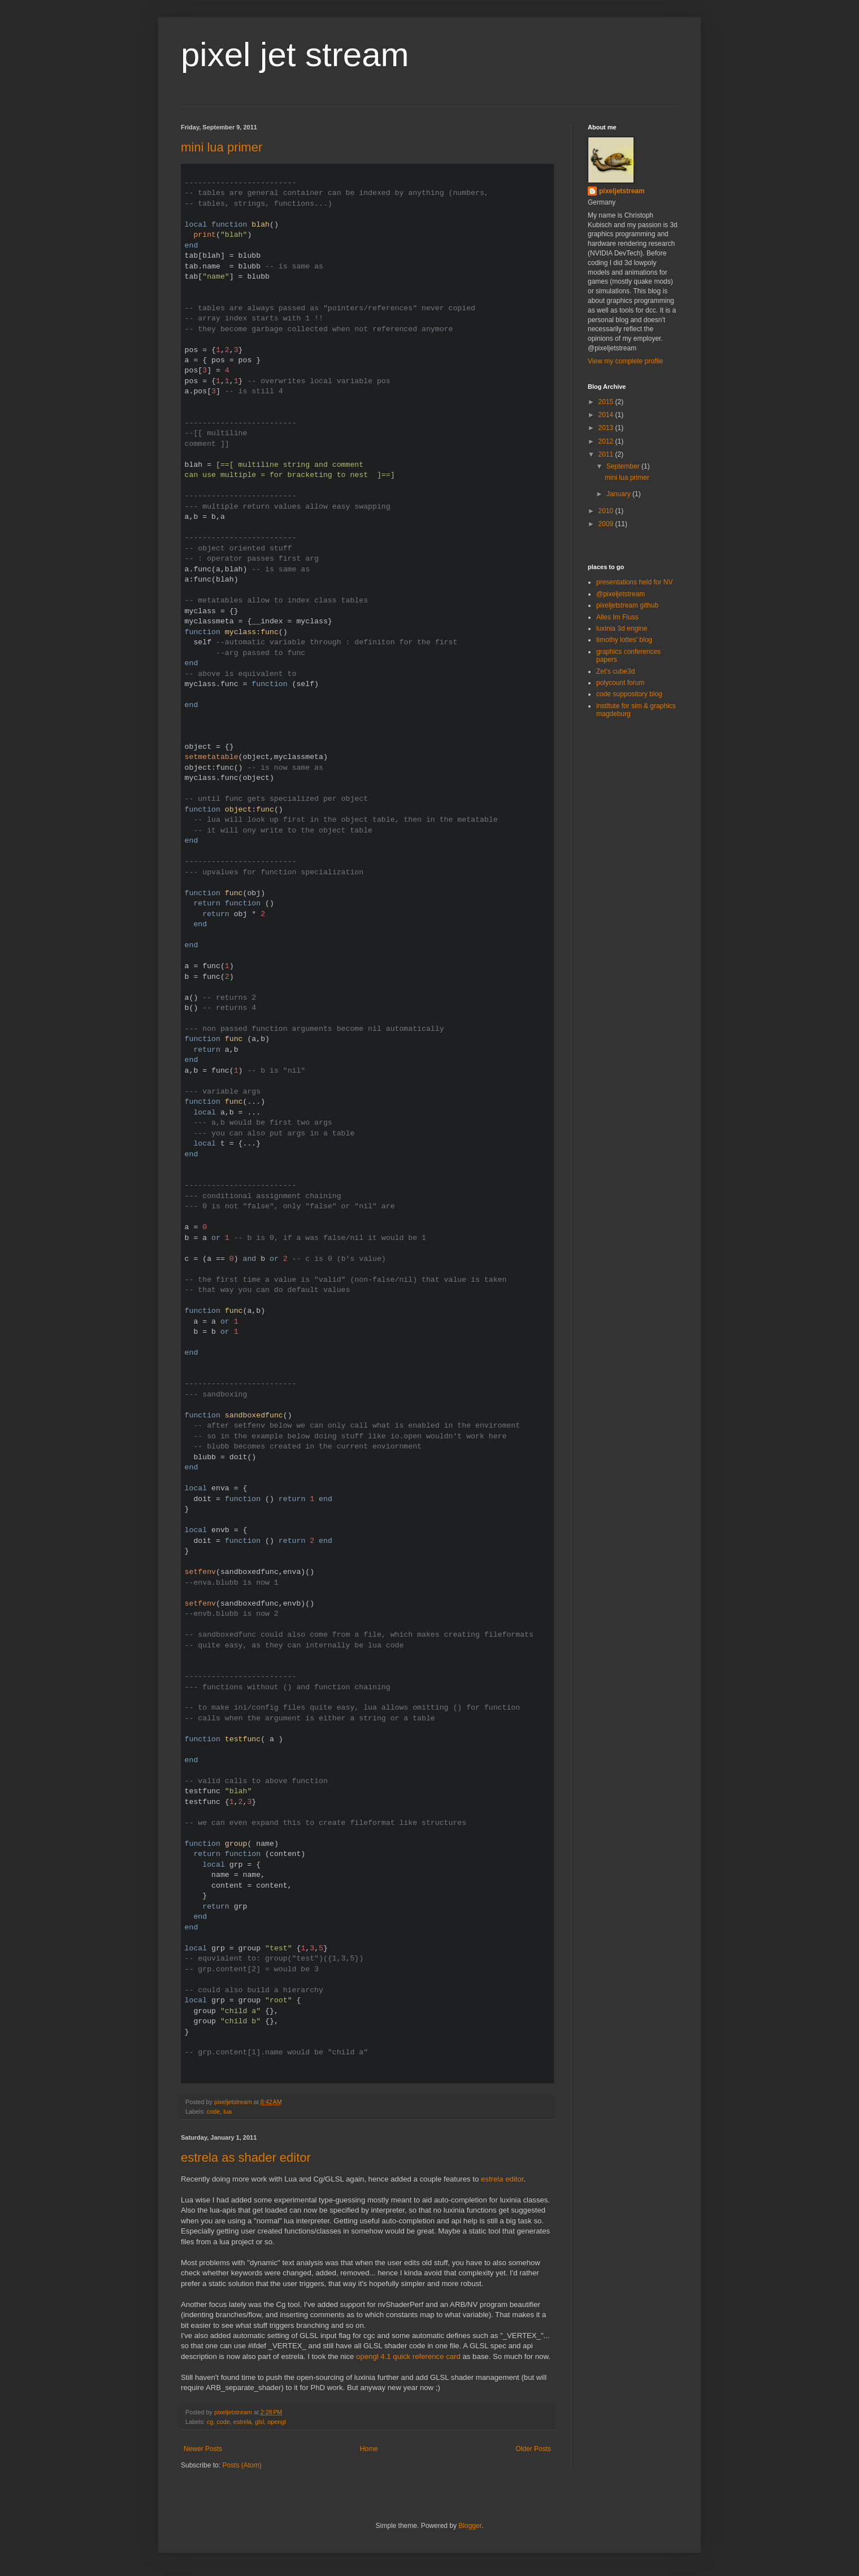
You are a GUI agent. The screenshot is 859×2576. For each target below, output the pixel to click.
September (623, 466)
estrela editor (502, 2179)
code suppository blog (629, 694)
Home (369, 2449)
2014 (606, 415)
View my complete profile (625, 361)
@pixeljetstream (620, 594)
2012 (606, 441)
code (213, 2111)
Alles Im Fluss (617, 617)
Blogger (469, 2526)
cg (210, 2421)
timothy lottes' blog (624, 640)
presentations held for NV (634, 582)
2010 (606, 511)
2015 (606, 402)
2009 (606, 524)
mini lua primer (221, 147)
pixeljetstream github (627, 605)
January (619, 494)
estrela (242, 2421)
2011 (606, 454)
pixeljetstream (622, 191)
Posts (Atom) (241, 2465)
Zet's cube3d (615, 671)
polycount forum (620, 683)
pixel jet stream (295, 54)
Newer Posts (203, 2449)
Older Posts (533, 2449)
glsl (259, 2421)
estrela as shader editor (246, 2157)
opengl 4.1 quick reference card (408, 2356)
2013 (606, 428)
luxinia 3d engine (621, 628)
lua (227, 2111)
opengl (276, 2421)
